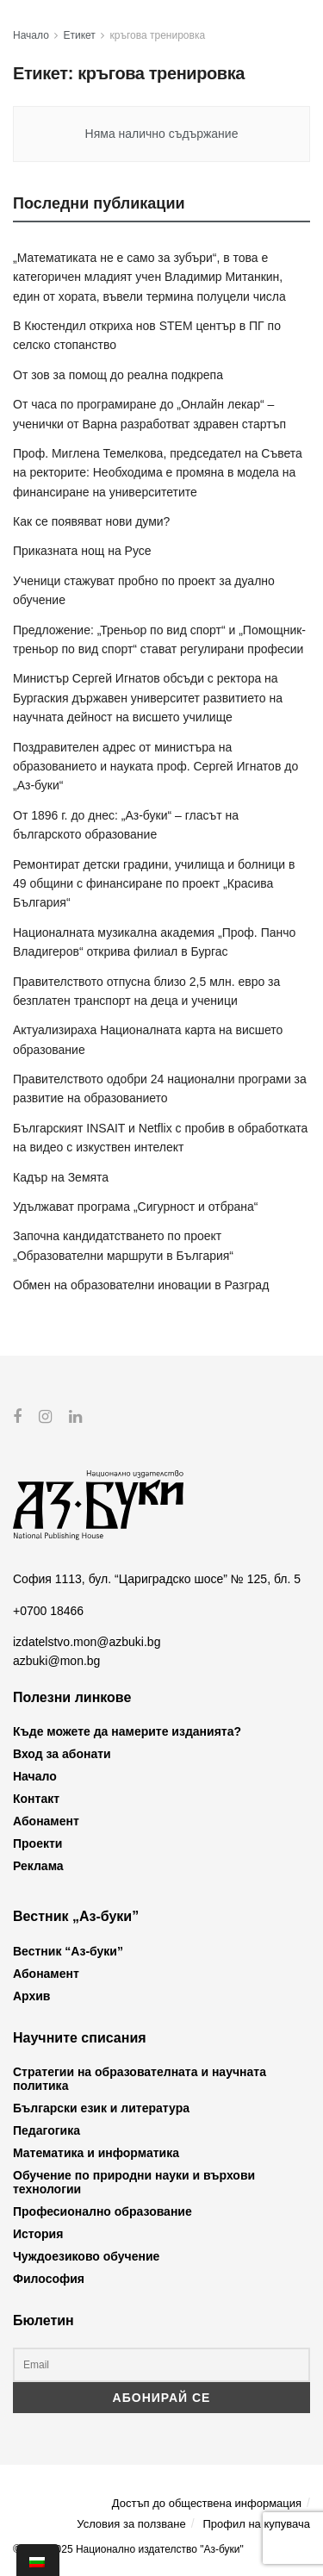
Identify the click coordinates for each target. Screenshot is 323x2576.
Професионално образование (102, 2211)
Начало (31, 35)
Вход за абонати (62, 1754)
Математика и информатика (96, 2153)
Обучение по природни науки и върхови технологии (134, 2182)
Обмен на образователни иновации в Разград (141, 1285)
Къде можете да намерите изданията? (127, 1731)
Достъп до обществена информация (206, 2503)
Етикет (80, 35)
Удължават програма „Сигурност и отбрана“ (135, 1206)
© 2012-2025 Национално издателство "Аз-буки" (128, 2549)
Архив (31, 1995)
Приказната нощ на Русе (82, 551)
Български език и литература (101, 2108)
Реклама (38, 1866)
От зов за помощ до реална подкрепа (118, 375)
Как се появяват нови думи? (91, 521)
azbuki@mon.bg (56, 1661)
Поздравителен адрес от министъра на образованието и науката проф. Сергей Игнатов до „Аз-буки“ (155, 766)
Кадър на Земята (61, 1177)
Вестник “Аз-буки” (68, 1950)
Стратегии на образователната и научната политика (139, 2079)
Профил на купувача (256, 2523)
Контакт (36, 1799)
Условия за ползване (131, 2523)
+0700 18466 (48, 1610)
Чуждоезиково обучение (86, 2256)
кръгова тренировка (158, 35)
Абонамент (46, 1821)
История (38, 2234)
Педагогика (46, 2130)
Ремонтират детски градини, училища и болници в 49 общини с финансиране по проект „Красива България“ (154, 884)
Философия (48, 2279)
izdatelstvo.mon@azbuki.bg (86, 1642)
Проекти (37, 1843)
